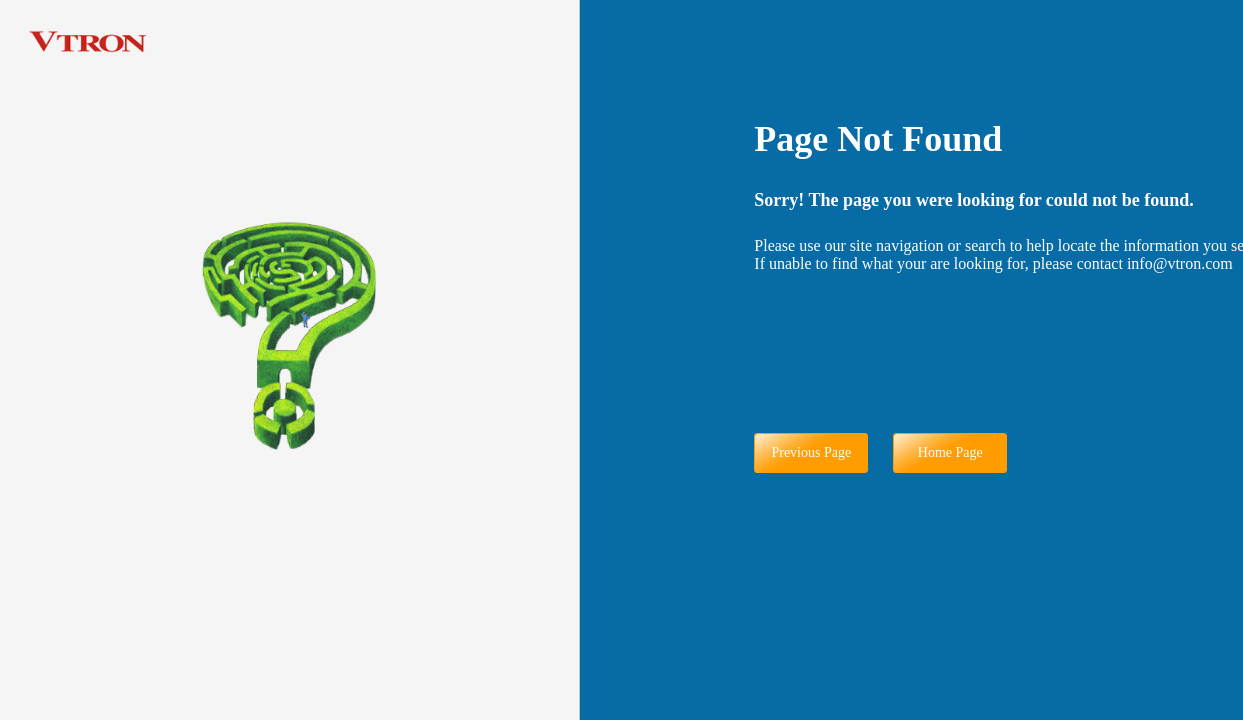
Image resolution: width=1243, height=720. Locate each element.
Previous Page (811, 452)
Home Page (950, 452)
